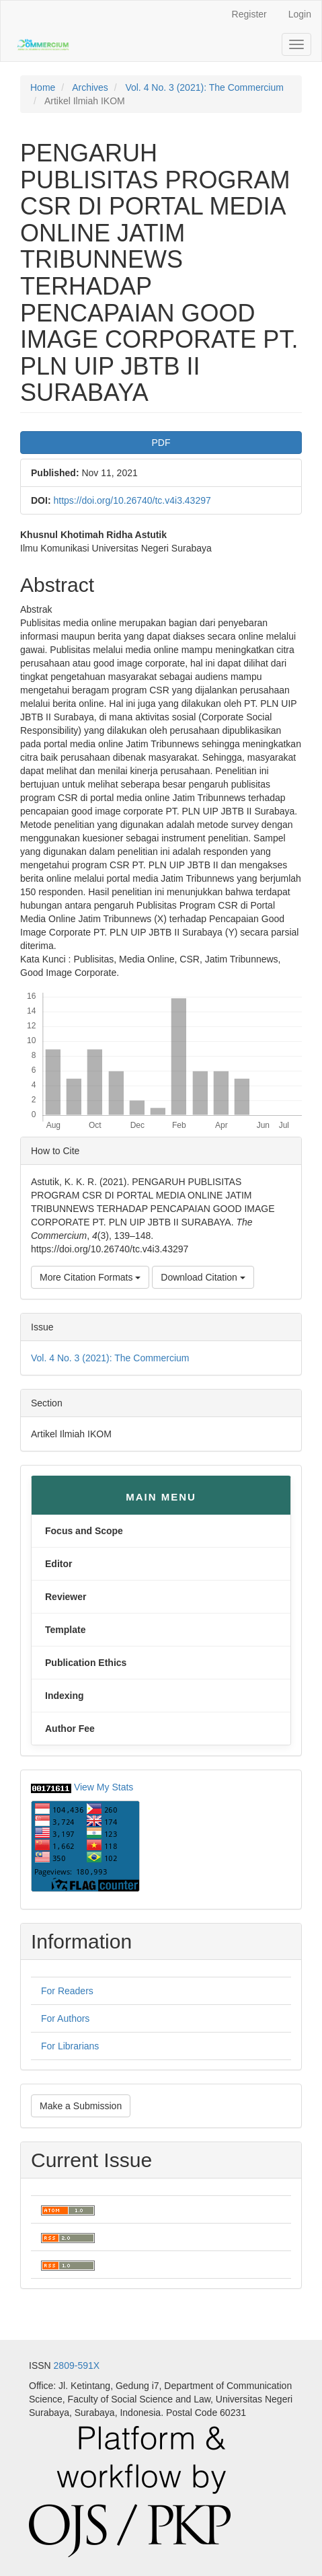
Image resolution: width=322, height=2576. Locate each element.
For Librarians (70, 2046)
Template (65, 1629)
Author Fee (70, 1728)
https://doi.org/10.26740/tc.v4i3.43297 (131, 500)
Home (42, 87)
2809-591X (77, 2365)
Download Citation (203, 1277)
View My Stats (103, 1787)
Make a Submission (81, 2105)
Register (249, 14)
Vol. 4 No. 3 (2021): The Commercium (204, 87)
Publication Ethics (85, 1662)
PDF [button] (161, 442)
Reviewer (65, 1596)
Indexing (64, 1695)
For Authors (65, 2018)
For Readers (67, 1990)
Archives (90, 87)
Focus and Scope (84, 1530)
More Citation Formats (90, 1277)
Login (299, 14)
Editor (58, 1563)
